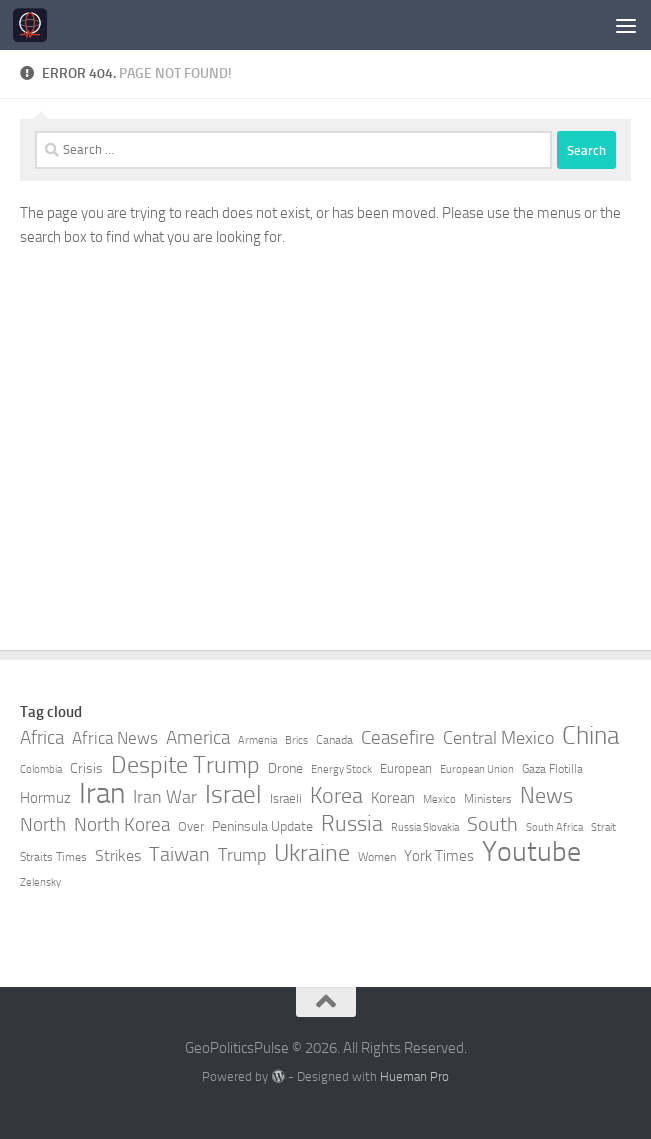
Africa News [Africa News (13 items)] (115, 738)
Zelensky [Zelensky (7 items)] (40, 882)
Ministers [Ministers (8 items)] (488, 799)
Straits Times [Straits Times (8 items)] (53, 857)
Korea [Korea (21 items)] (336, 796)
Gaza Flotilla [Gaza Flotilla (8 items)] (552, 769)
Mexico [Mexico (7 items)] (439, 799)
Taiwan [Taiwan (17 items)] (179, 854)
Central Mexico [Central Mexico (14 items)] (498, 738)
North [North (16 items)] (43, 824)
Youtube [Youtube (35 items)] (531, 852)
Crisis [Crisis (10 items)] (86, 768)
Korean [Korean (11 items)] (393, 798)
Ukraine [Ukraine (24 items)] (312, 853)
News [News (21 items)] (546, 796)
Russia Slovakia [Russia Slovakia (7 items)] (425, 827)
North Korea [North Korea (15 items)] (122, 825)
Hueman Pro (414, 1076)
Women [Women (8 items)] (377, 857)
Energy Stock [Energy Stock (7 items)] (341, 769)
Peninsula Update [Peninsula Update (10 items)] (262, 826)
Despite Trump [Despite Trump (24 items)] (185, 765)
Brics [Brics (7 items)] (296, 740)
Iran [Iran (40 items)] (102, 794)
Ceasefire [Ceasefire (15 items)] (398, 738)
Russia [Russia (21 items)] (352, 824)
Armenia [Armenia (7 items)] (257, 740)
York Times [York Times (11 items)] (439, 856)
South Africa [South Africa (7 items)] (554, 827)
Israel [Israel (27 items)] (233, 795)
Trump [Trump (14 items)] (242, 855)
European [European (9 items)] (406, 768)
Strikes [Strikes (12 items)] (118, 855)
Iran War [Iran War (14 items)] (165, 797)
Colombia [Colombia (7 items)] (41, 769)
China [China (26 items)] (590, 736)
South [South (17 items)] (492, 824)
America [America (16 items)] (198, 737)
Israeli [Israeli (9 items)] (286, 798)
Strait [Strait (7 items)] (603, 827)
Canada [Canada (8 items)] (334, 740)
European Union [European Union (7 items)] (477, 769)
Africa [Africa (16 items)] (42, 737)
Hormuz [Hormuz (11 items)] (45, 798)
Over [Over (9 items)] (191, 826)
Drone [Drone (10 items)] (285, 768)
